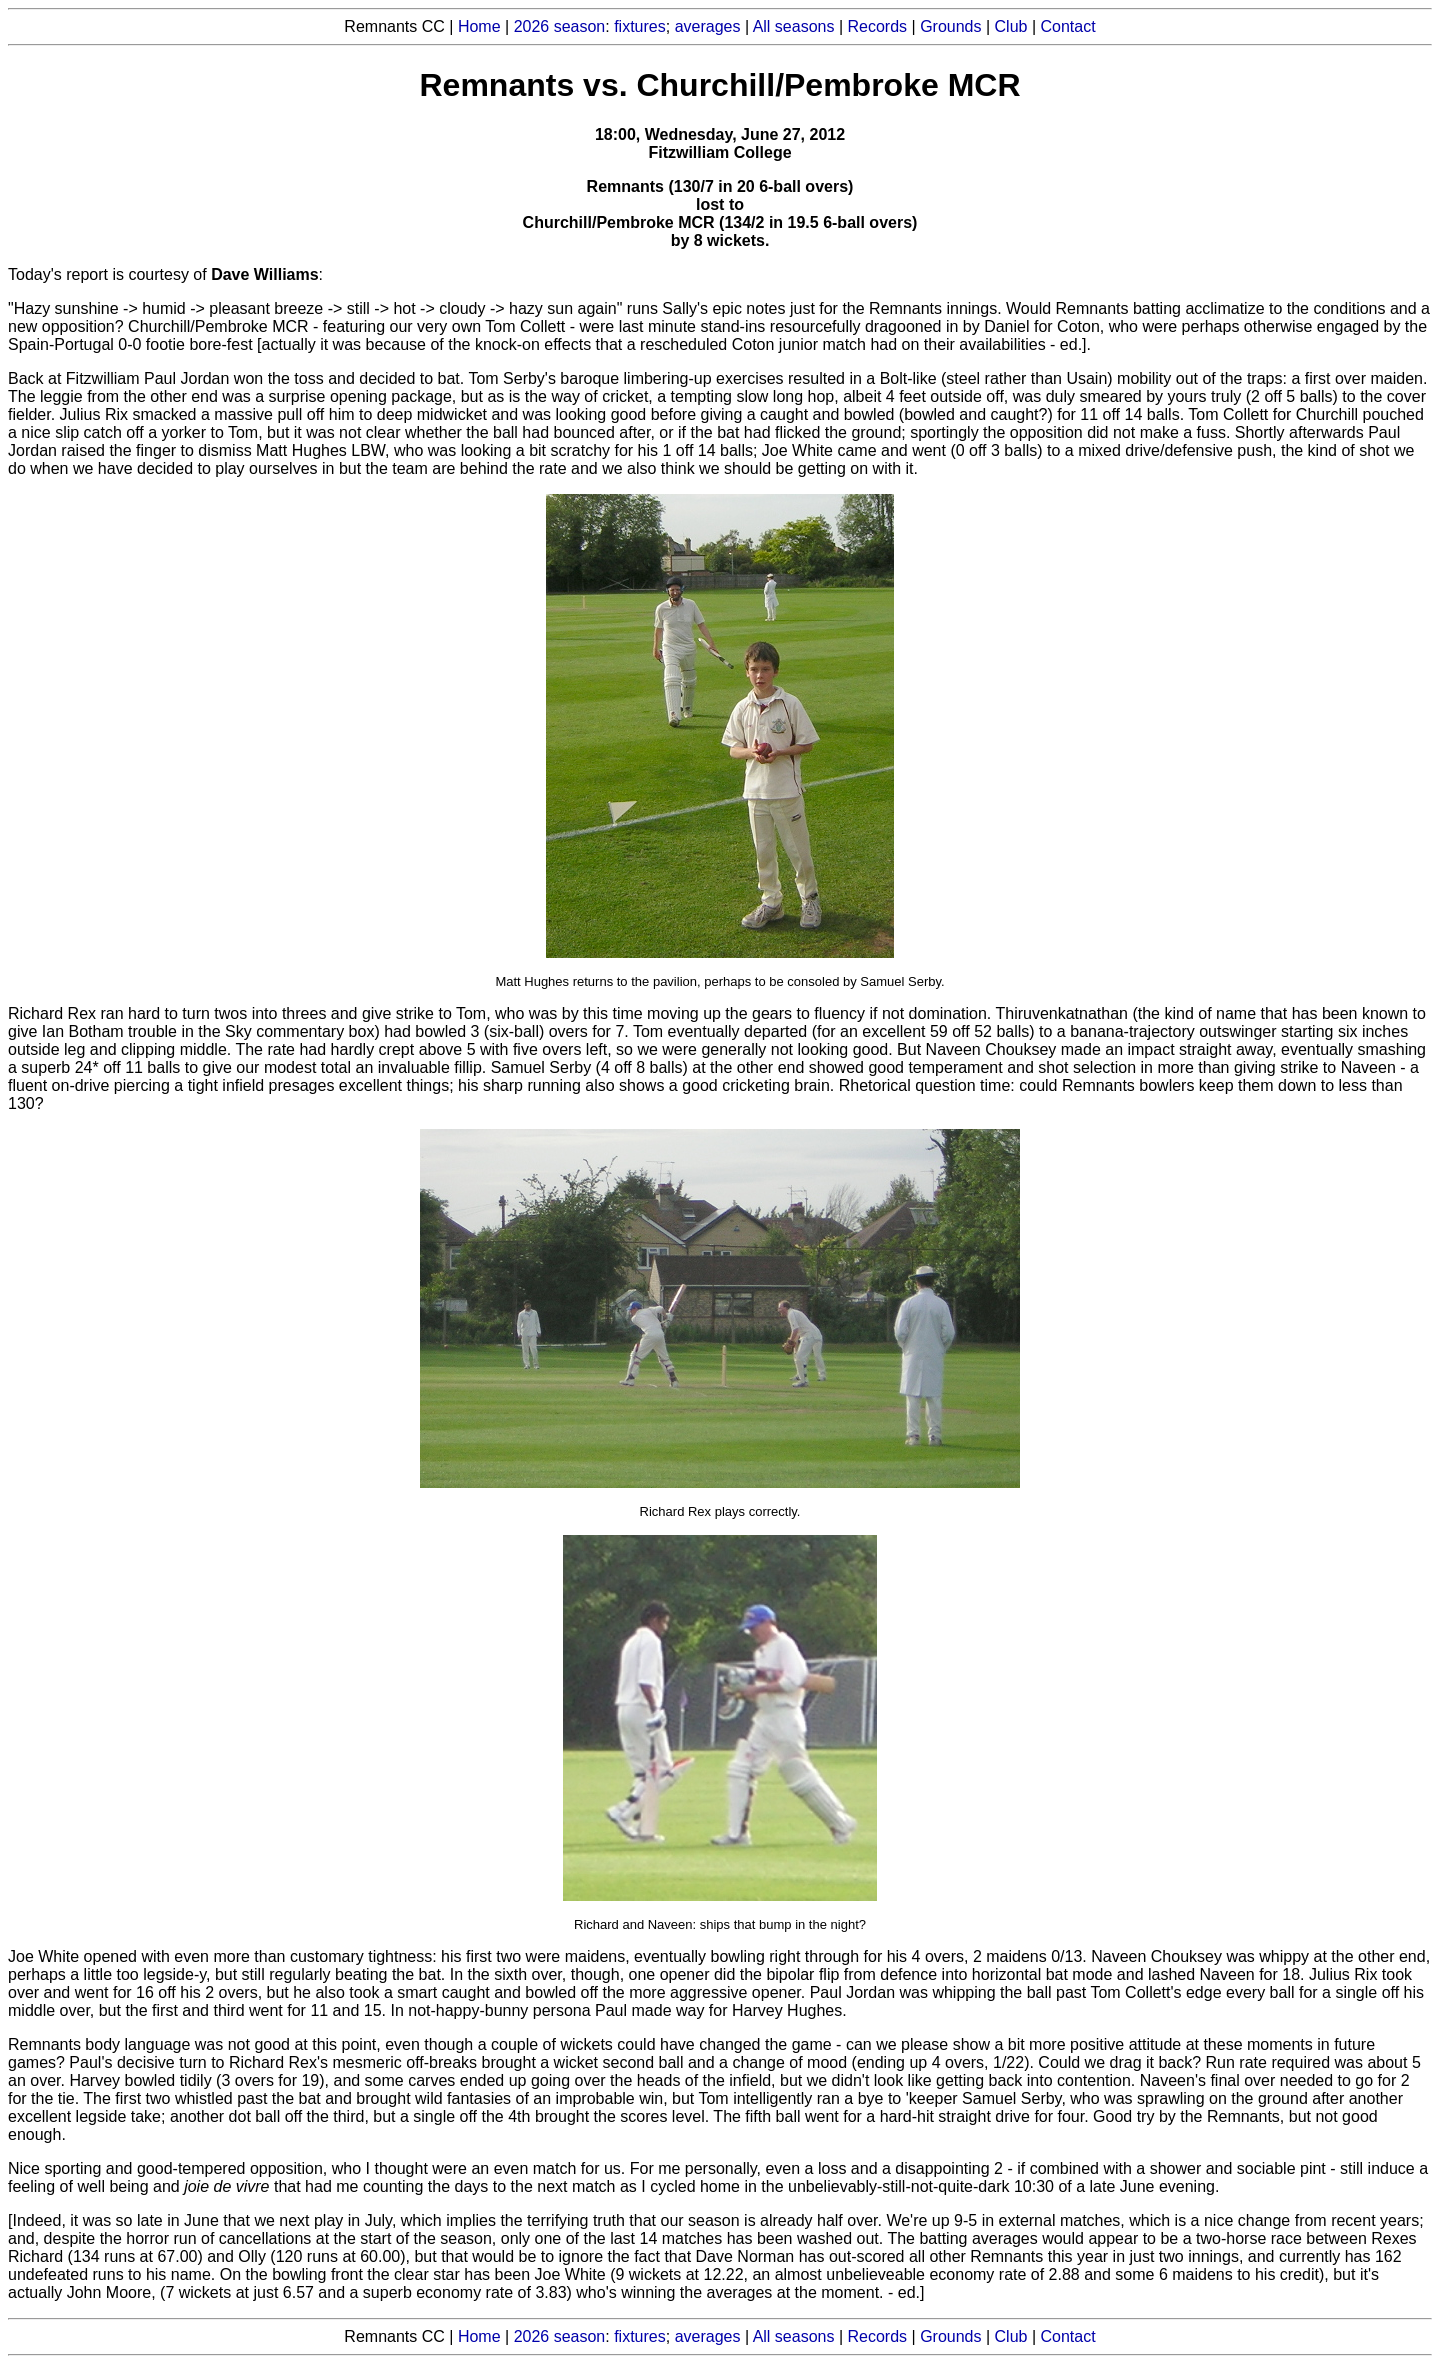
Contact (1068, 26)
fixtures (640, 26)
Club (1011, 26)
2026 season (560, 26)
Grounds (950, 26)
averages (708, 26)
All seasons (794, 26)
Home (479, 26)
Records (878, 26)
